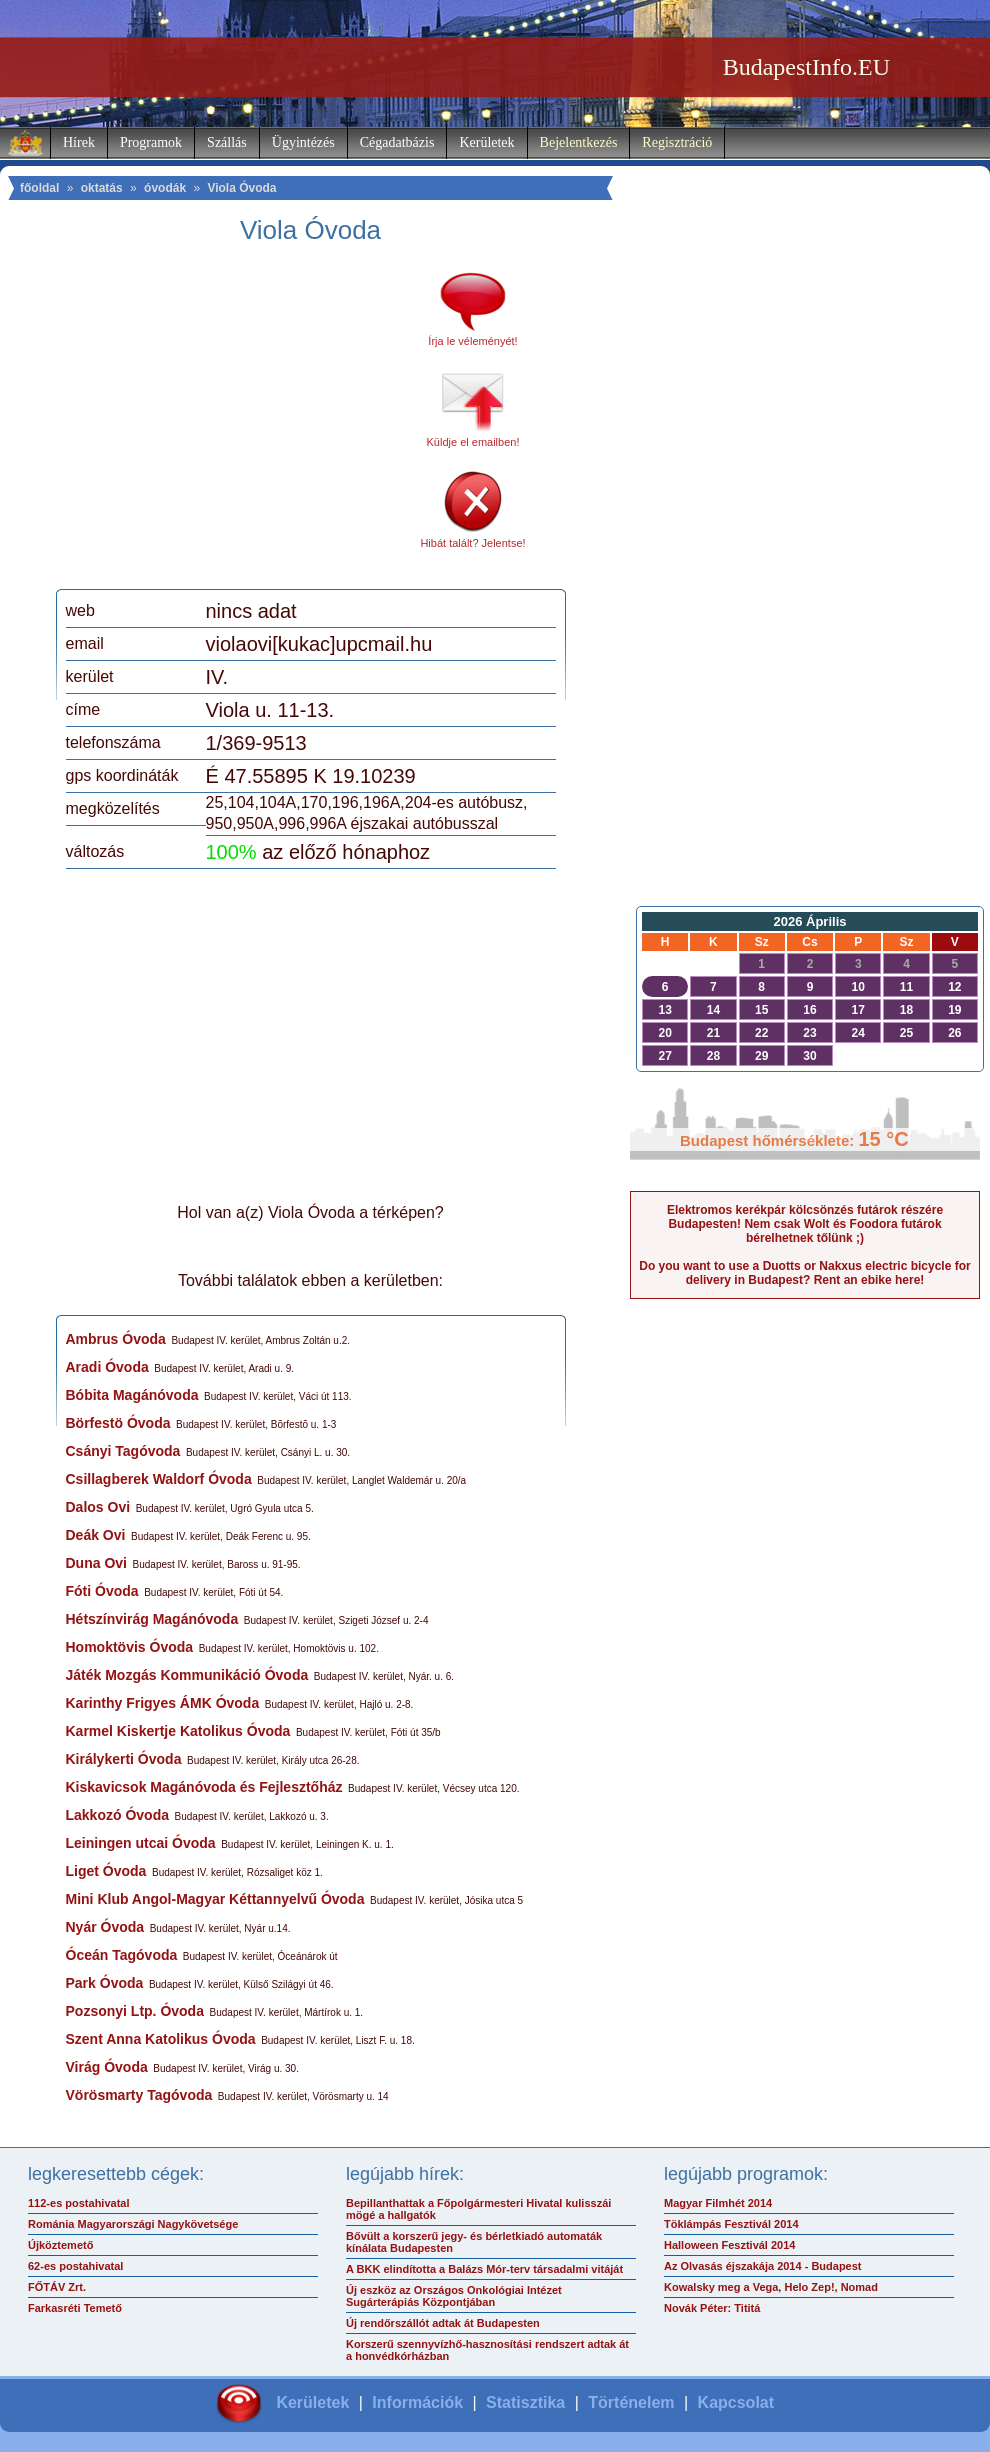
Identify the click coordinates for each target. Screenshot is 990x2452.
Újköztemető (60, 2245)
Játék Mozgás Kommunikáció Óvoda (187, 1675)
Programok (151, 142)
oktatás (102, 188)
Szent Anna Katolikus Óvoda (161, 2039)
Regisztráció (677, 142)
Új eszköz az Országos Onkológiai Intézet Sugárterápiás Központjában (454, 2296)
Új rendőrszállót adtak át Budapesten (443, 2323)
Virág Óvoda (107, 2067)
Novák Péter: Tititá (712, 2308)
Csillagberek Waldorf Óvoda (159, 1479)
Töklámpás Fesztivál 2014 (731, 2224)
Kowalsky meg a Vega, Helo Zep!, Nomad (771, 2287)
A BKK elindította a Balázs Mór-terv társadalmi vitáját (484, 2269)
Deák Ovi (96, 1535)
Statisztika (525, 2402)
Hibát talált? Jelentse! (472, 543)
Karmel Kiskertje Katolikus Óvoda (178, 1731)
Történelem (631, 2402)
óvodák (165, 188)
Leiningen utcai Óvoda (141, 1843)
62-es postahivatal (75, 2266)
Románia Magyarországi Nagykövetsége (133, 2224)
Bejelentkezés (579, 142)
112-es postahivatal (79, 2203)
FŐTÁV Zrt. (57, 2287)
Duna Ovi (96, 1563)
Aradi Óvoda (107, 1367)
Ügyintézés (303, 142)
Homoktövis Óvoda (130, 1647)
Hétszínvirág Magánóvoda (152, 1619)
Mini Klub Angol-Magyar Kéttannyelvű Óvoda (215, 1899)
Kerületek (486, 142)
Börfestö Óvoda (118, 1423)
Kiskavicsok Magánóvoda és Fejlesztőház (204, 1787)
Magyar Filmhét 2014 (718, 2203)
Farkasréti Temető (75, 2308)
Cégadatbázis (397, 142)
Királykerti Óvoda (124, 1759)
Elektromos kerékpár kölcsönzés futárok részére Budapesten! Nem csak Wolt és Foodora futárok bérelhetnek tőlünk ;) (805, 1224)
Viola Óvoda (241, 188)
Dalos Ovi (98, 1507)
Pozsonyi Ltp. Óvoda (135, 2011)
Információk (417, 2402)
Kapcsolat (736, 2402)
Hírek (79, 142)
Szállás (227, 142)
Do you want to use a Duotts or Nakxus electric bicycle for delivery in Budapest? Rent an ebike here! (804, 1273)
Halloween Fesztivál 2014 (729, 2245)
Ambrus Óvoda (116, 1339)
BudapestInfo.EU (806, 67)
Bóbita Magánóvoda (132, 1395)
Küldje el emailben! (473, 442)
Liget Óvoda (106, 1871)
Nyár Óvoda (105, 1927)
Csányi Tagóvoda (123, 1451)
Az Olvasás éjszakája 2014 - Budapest (763, 2266)
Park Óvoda (105, 1983)
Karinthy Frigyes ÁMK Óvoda (163, 1703)
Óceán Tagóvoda (122, 1955)
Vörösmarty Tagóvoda (139, 2095)
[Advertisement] (233, 424)
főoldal (39, 188)
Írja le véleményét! (472, 341)
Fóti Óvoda (102, 1591)
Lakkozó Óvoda (117, 1815)
